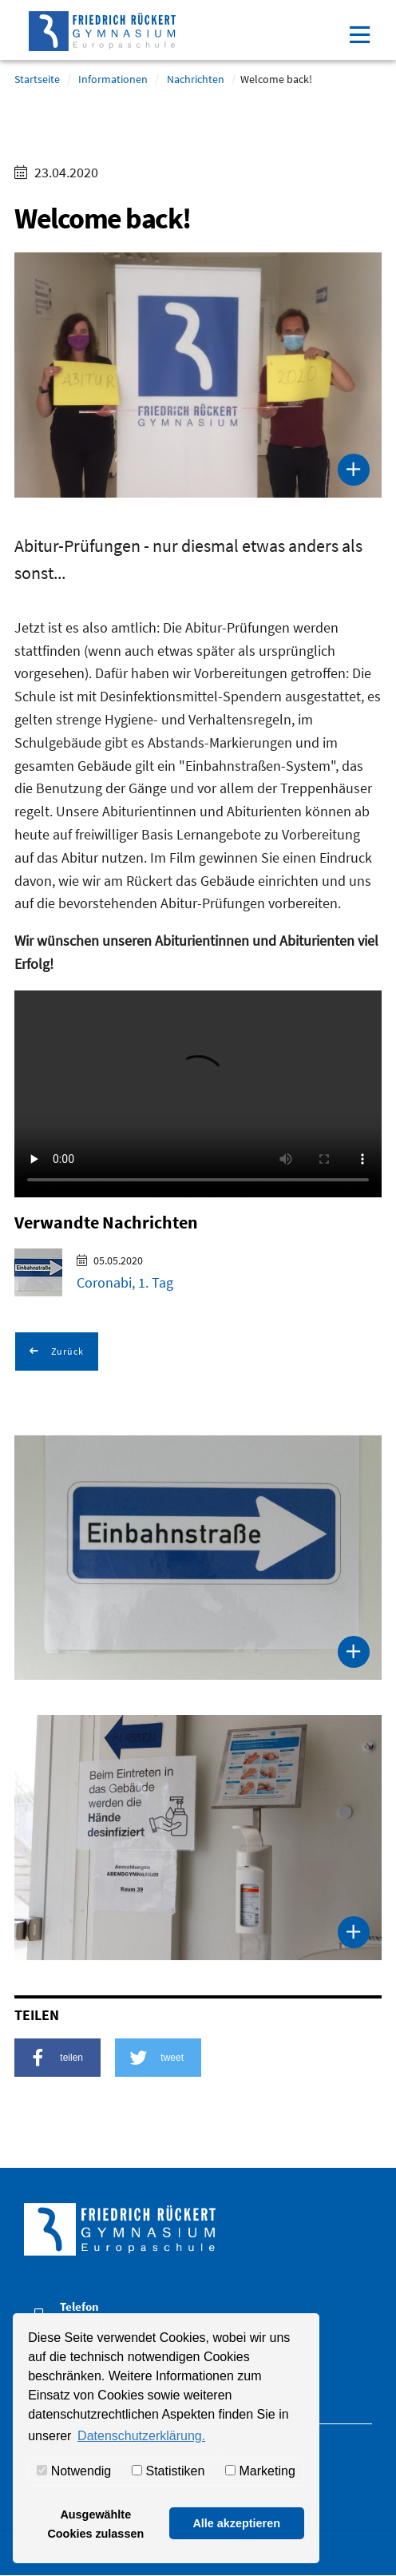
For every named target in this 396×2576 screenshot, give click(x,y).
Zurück (66, 1351)
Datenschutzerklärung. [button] (141, 2436)
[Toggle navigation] (359, 33)
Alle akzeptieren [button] (236, 2523)
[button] (57, 2057)
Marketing (260, 2471)
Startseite (37, 79)
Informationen (113, 79)
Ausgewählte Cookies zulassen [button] (95, 2524)
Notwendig (74, 2471)
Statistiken (168, 2471)
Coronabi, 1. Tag (125, 1282)
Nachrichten (195, 79)
